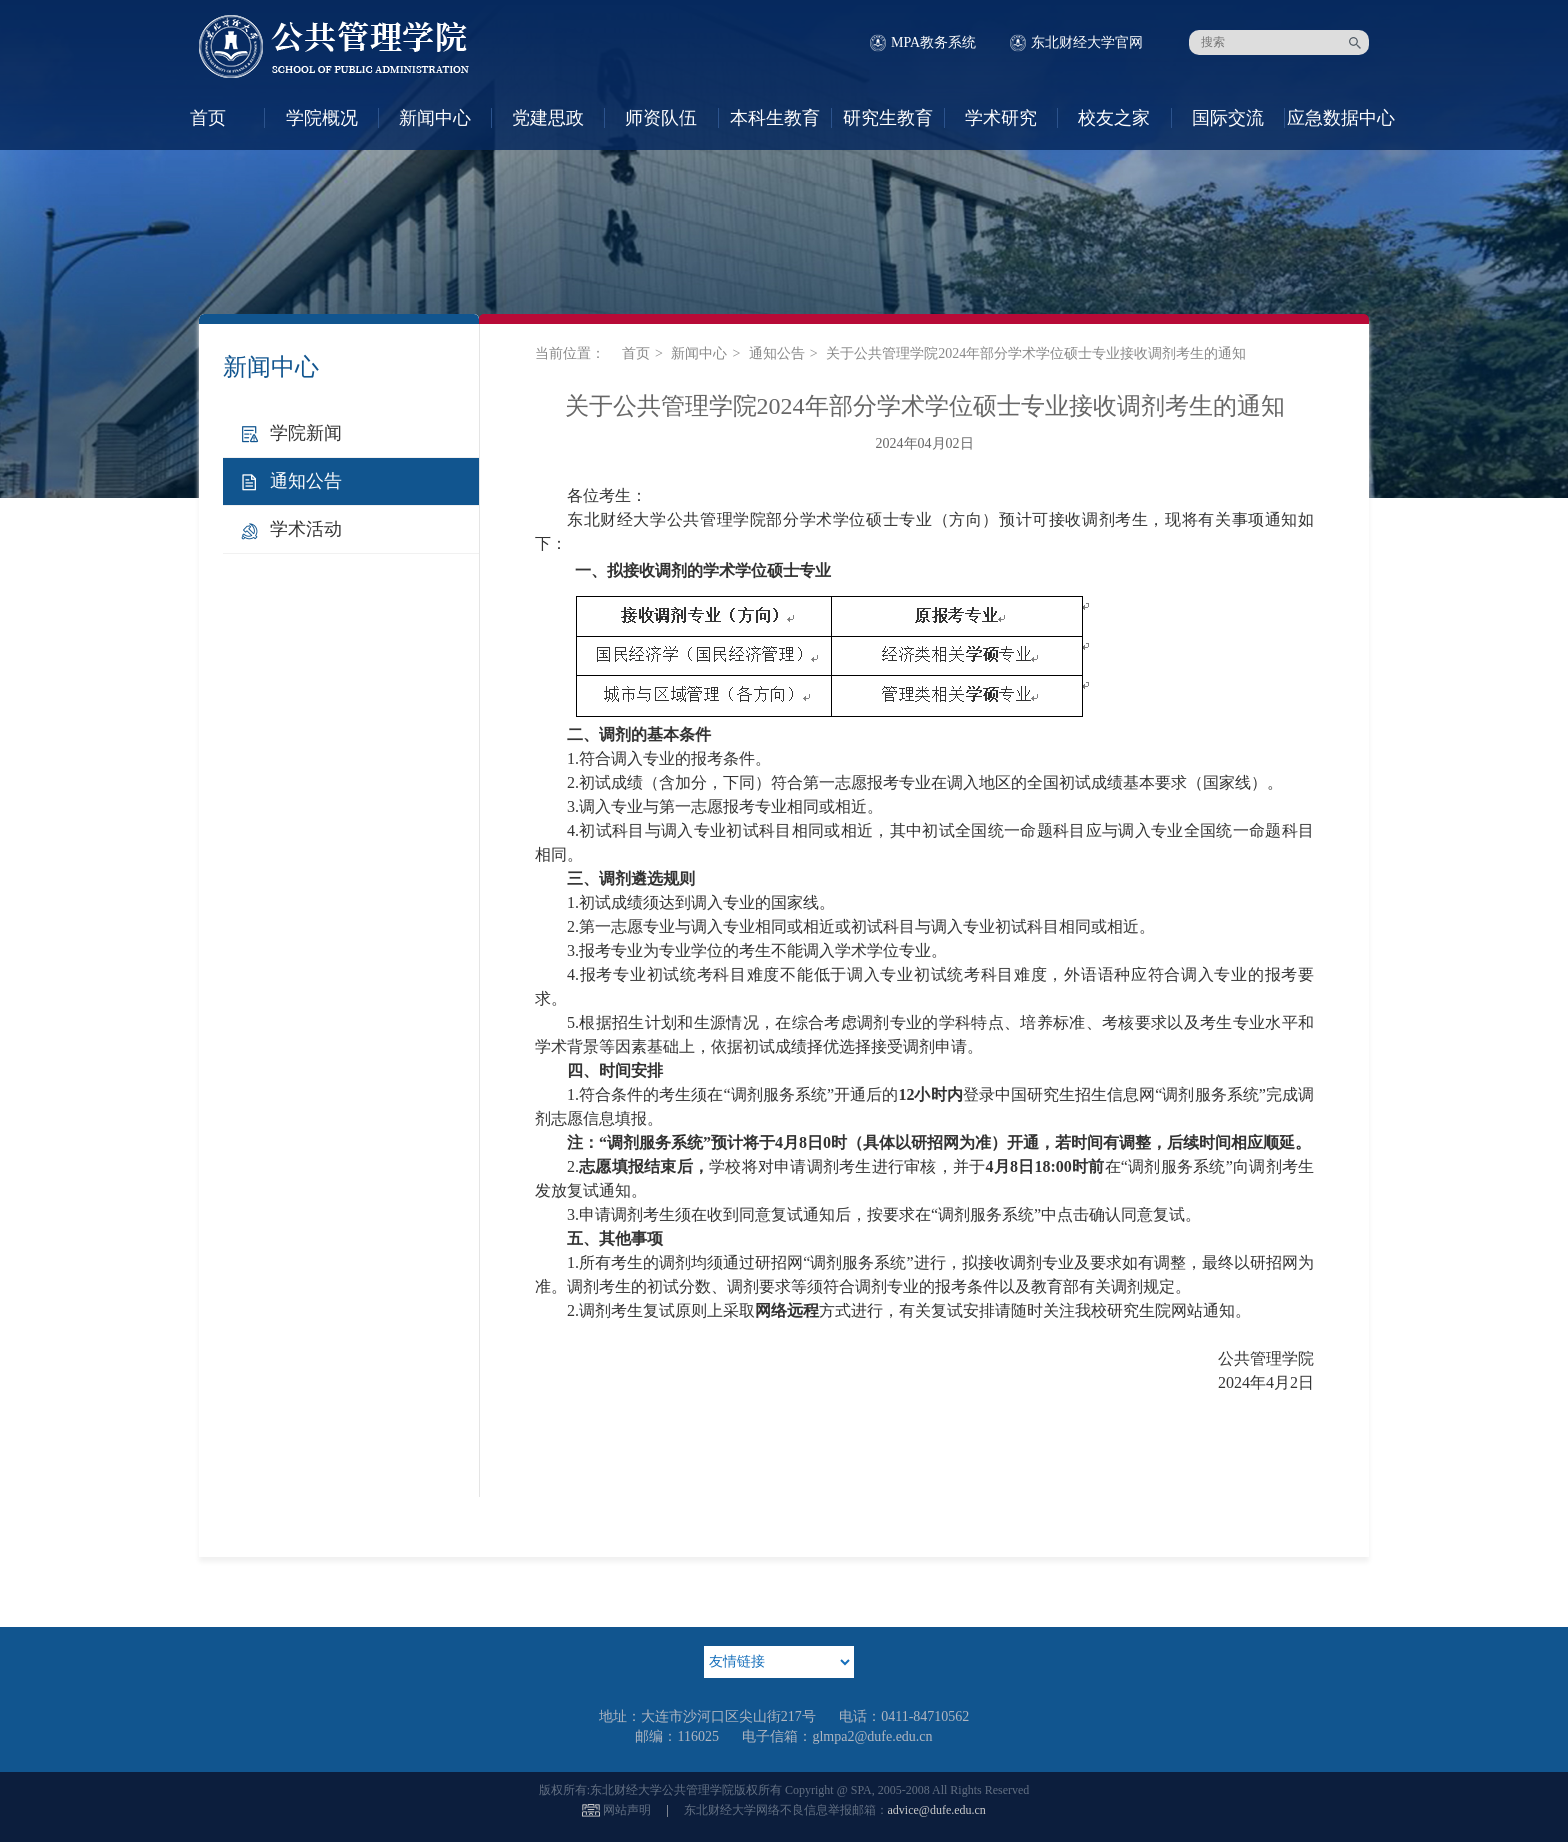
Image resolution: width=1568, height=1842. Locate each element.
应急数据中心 (1341, 118)
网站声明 (627, 1810)
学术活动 (306, 529)
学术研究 (1001, 118)
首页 (208, 118)
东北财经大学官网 (1087, 42)
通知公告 (306, 481)
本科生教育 (775, 118)
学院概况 (322, 118)
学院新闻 (306, 433)
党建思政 (548, 118)
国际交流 (1228, 118)
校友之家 (1114, 118)
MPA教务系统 (933, 42)
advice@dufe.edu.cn (937, 1810)
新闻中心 (435, 118)
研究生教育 (888, 118)
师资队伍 (661, 118)
